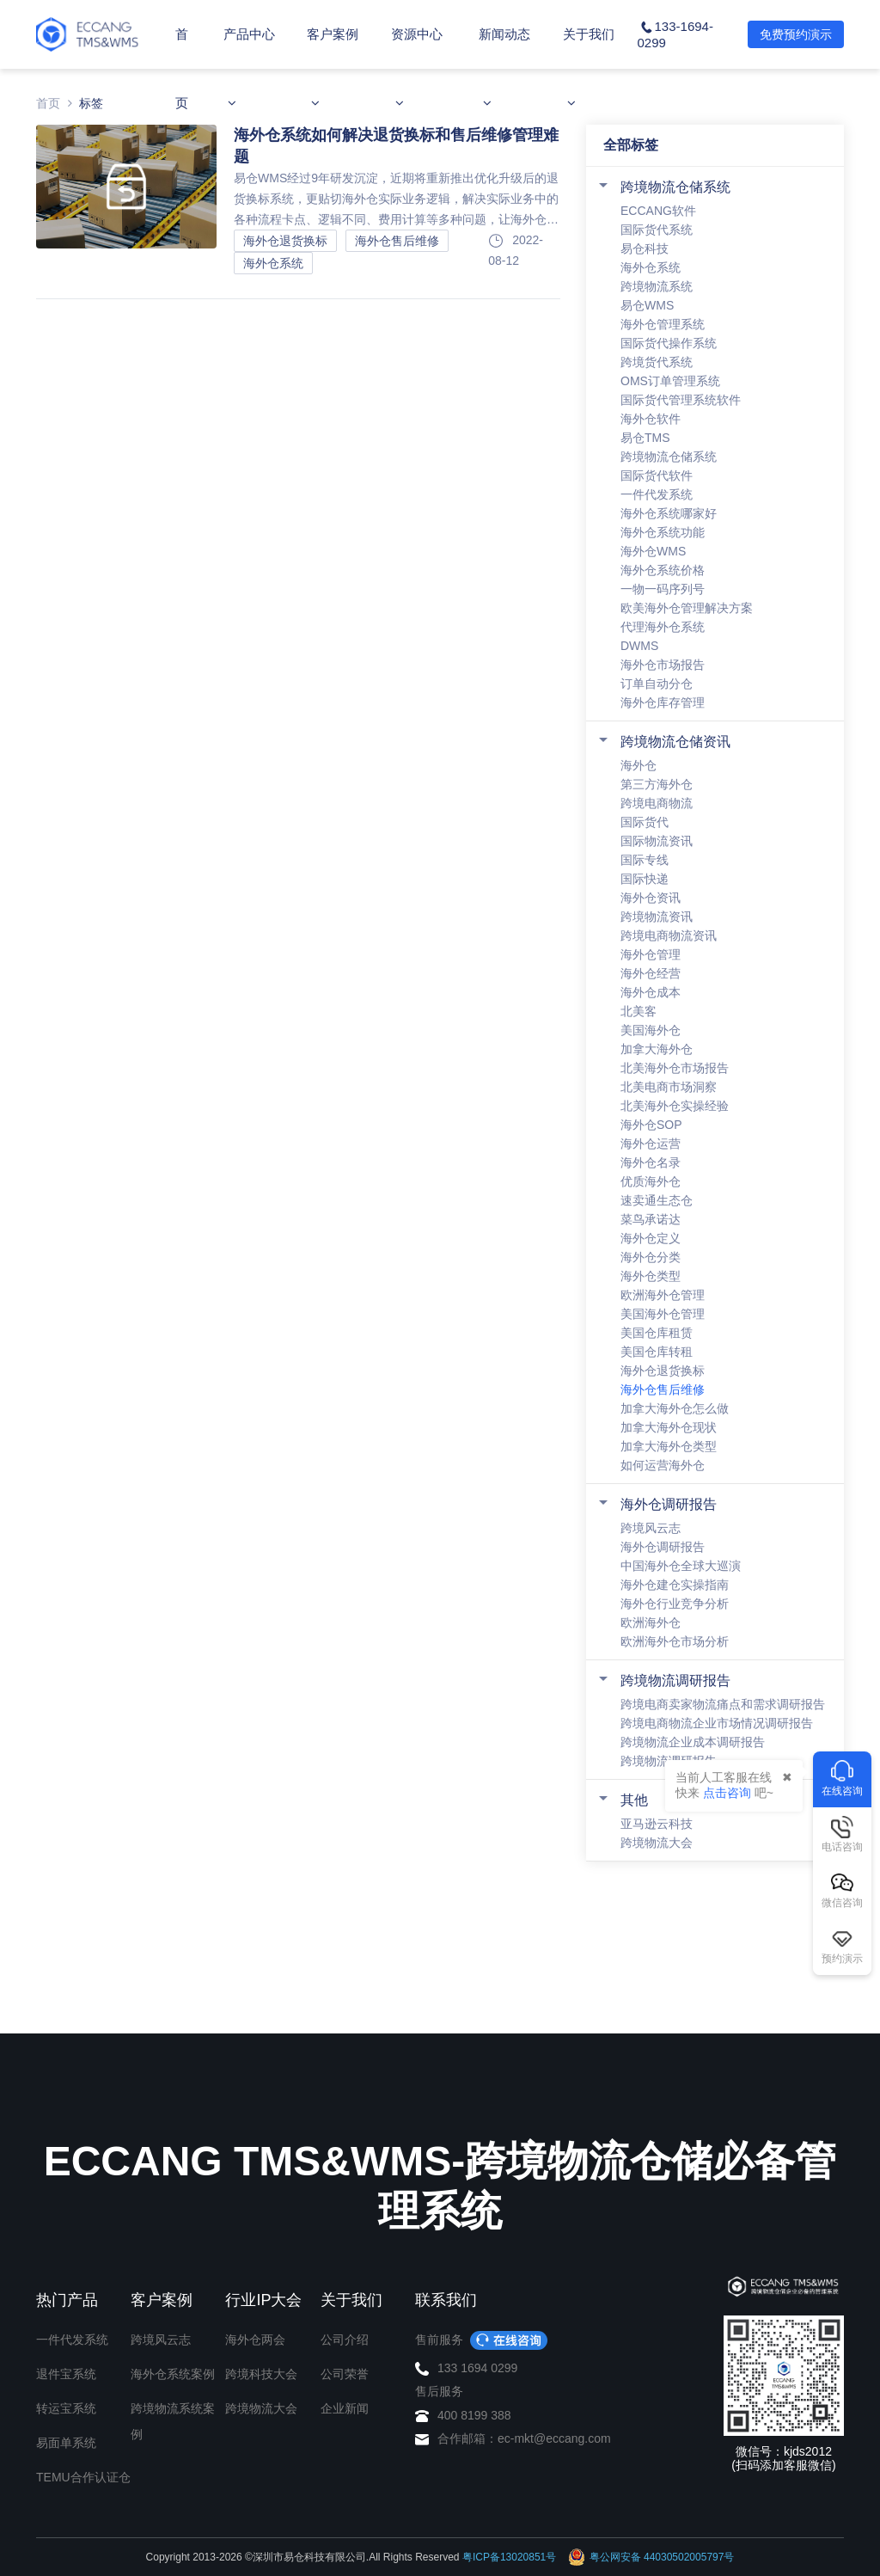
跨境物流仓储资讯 (675, 741)
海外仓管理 (650, 954)
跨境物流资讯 (656, 916)
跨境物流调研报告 (675, 1680)
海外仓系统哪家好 (668, 513)
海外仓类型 (650, 1276)
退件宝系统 (66, 2374)
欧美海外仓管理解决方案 (686, 608)
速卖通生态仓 (656, 1200)
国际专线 (644, 860)
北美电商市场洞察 (668, 1087)
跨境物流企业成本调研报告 (692, 1742)
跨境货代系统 (656, 362)
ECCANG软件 (658, 211)
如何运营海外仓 (662, 1465)
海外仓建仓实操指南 (674, 1585)
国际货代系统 (656, 229)
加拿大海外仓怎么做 (674, 1408)
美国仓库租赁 (656, 1333)
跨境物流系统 (656, 286)
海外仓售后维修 (662, 1389)
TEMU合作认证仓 (83, 2477)
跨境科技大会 (261, 2374)
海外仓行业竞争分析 (674, 1603)
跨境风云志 (650, 1528)
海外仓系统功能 (662, 532)
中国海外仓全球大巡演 (680, 1566)
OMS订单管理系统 (670, 381)
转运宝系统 (66, 2408)
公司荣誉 (345, 2374)
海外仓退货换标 (662, 1370)
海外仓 (638, 765)
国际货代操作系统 (668, 343)
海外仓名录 (650, 1162)
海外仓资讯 (650, 898)
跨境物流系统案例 (173, 2421)
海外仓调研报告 (668, 1504)
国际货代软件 (656, 475)
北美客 (638, 1011)
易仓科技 (644, 248)
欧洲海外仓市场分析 (674, 1641)
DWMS (639, 646)
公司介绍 (345, 2339)
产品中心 (249, 68)
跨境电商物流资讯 (668, 935)
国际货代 (644, 822)
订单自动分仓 (656, 683)
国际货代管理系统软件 (680, 400)
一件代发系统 (656, 494)
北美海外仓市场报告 (674, 1068)
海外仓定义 (650, 1238)
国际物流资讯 (656, 841)
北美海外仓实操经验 (674, 1106)
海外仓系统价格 (662, 570)
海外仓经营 (650, 973)
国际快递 (644, 879)
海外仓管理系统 (662, 324)
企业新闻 (345, 2408)
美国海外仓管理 (662, 1314)
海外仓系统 (650, 267)
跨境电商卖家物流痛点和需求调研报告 (722, 1704)
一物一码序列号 (662, 589)
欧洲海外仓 (650, 1622)
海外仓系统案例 (173, 2374)
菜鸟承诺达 (650, 1219)
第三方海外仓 (656, 784)
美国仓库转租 (656, 1352)
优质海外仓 (650, 1181)
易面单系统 (66, 2443)
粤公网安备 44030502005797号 (651, 2557)
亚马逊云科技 (656, 1824)
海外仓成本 (650, 992)
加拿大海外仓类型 (668, 1446)
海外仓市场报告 (662, 665)
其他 (634, 1800)
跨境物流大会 (656, 1842)
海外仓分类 (650, 1257)
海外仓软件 (650, 419)
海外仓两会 (255, 2339)
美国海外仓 (650, 1030)
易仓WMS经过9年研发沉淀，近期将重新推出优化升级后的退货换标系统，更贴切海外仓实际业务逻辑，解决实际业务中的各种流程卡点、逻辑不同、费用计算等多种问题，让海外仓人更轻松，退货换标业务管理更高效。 (396, 200)
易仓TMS (645, 438)
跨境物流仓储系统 (675, 187)
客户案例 (332, 68)
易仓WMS (647, 305)
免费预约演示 (796, 34)
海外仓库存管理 (662, 702)
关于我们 (588, 68)
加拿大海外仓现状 (668, 1427)
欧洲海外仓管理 (662, 1295)
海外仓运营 (650, 1143)
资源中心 (417, 68)
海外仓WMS (653, 551)
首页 (181, 68)
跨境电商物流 (656, 803)
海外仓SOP (651, 1125)
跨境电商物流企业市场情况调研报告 (716, 1723)
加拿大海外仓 (656, 1049)
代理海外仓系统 (662, 627)
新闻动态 (504, 68)
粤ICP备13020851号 (509, 2557)
